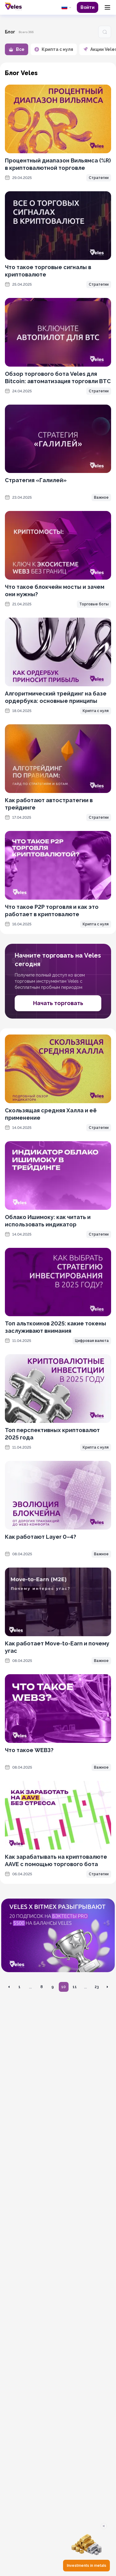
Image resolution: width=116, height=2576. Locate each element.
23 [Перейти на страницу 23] (97, 1987)
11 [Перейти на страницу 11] (75, 1987)
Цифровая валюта (92, 1341)
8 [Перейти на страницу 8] (41, 1987)
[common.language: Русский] (66, 7)
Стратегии (99, 178)
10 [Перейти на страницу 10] (63, 1987)
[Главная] (13, 6)
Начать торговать (58, 1003)
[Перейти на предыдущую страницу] (9, 1987)
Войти (87, 7)
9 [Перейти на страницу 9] (52, 1987)
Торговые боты (94, 604)
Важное (101, 497)
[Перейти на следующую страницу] (107, 1987)
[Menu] (107, 7)
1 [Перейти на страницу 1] (19, 1987)
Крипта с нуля (96, 711)
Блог (10, 31)
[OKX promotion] (58, 1935)
